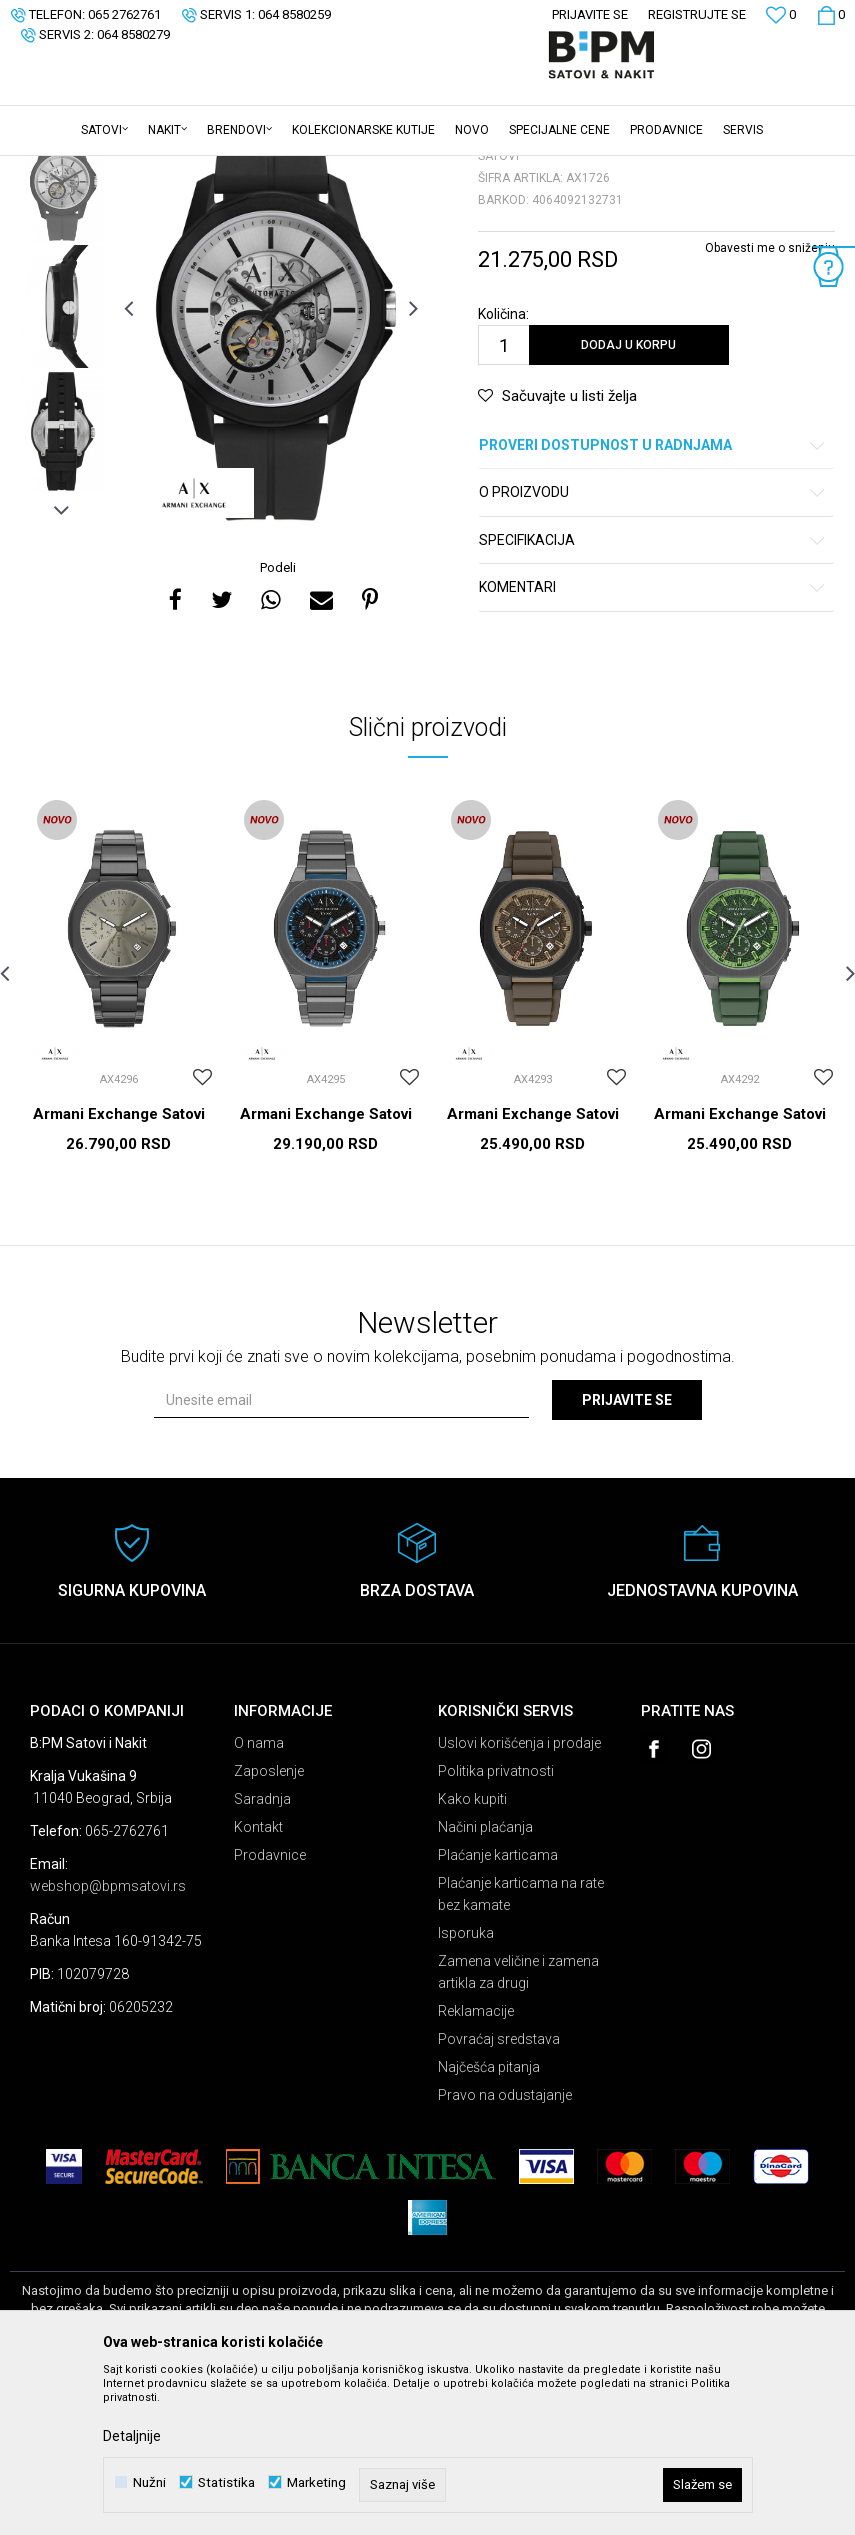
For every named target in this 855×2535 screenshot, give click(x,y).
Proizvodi (152, 169)
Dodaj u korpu (628, 501)
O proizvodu (653, 648)
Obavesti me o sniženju (770, 404)
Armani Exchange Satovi (119, 1270)
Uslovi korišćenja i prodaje (519, 1899)
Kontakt (258, 1983)
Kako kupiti (472, 1955)
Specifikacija (653, 696)
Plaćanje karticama (498, 2011)
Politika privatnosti (496, 1927)
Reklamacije (476, 2167)
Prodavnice (270, 2011)
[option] (62, 337)
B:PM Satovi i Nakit (61, 169)
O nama (259, 1899)
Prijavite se (627, 1556)
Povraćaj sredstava (499, 2195)
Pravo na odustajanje (505, 2251)
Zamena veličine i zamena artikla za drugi (518, 2128)
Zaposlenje (269, 1927)
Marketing (316, 2482)
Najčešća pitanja (489, 2223)
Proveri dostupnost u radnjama (653, 601)
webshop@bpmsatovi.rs (108, 2042)
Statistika (226, 2482)
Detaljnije (132, 2436)
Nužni (149, 2482)
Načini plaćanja (485, 1983)
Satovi (210, 169)
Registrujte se (697, 14)
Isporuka (466, 2089)
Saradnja (262, 1955)
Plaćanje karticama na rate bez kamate (521, 2050)
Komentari (653, 743)
